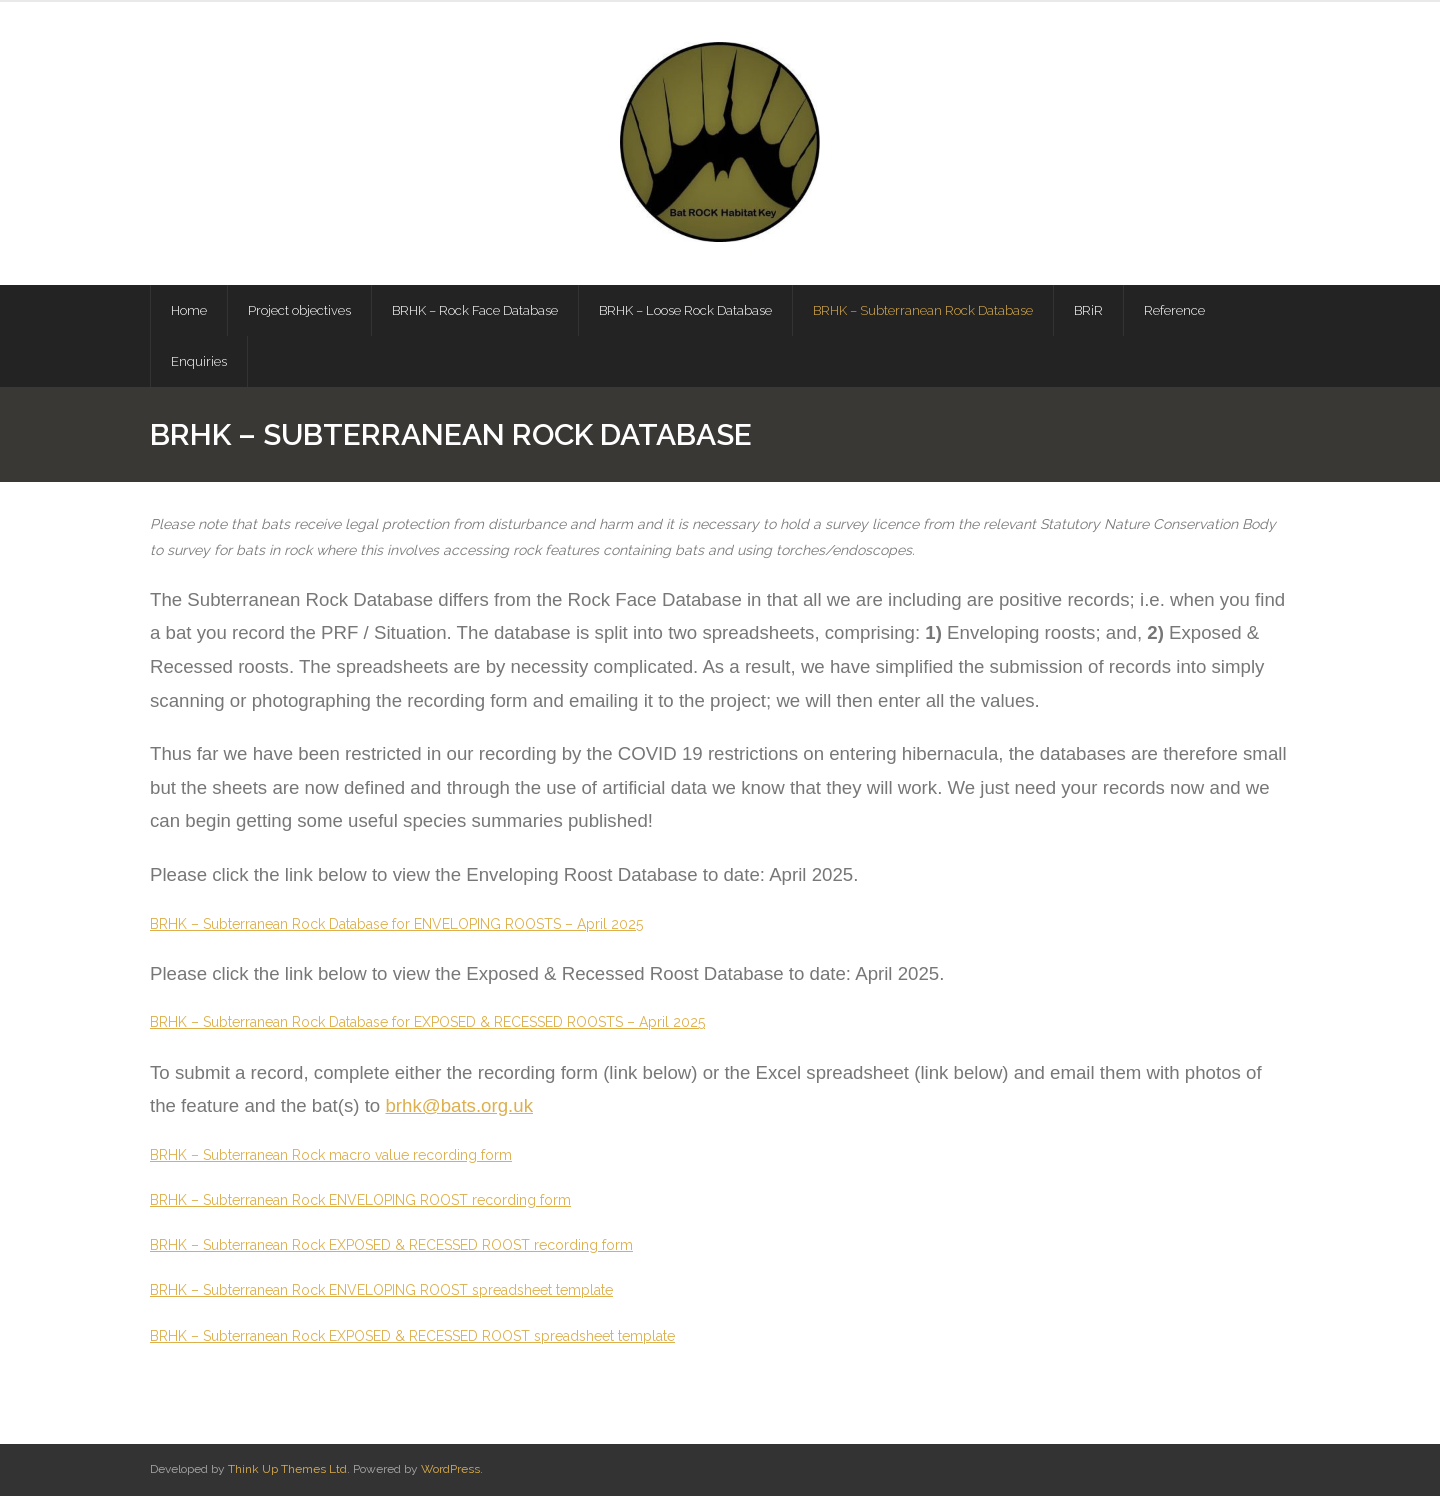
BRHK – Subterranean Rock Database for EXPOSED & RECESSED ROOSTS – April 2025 (427, 1022)
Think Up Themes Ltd (287, 1469)
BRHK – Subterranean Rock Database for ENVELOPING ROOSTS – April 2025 (396, 924)
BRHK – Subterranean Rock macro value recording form (331, 1155)
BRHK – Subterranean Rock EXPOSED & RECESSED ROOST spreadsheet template (412, 1336)
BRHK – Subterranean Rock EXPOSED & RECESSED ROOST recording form (391, 1245)
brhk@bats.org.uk (459, 1105)
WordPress (450, 1469)
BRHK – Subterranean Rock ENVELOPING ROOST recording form (360, 1200)
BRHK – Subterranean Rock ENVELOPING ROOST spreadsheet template (381, 1290)
